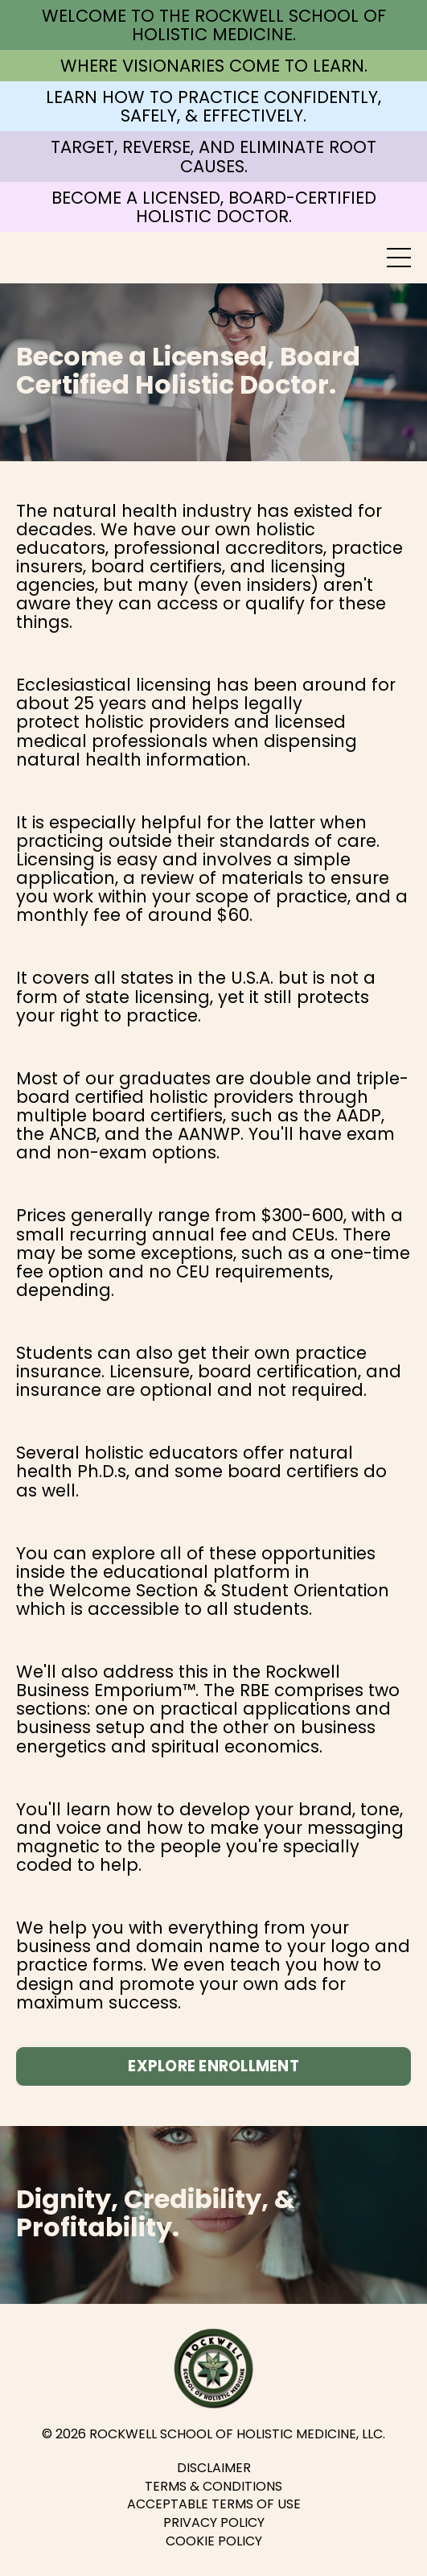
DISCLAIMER (214, 2468)
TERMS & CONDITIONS (213, 2486)
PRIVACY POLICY (214, 2523)
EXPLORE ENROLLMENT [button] (213, 2066)
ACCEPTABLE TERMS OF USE (214, 2504)
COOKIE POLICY (214, 2541)
